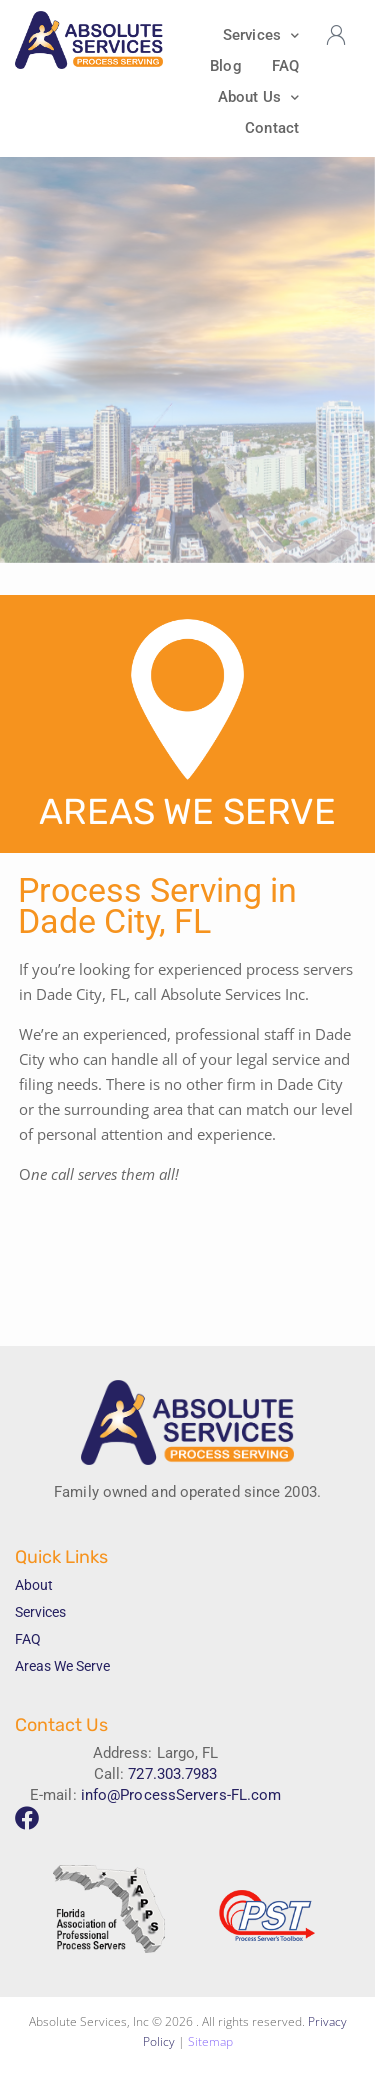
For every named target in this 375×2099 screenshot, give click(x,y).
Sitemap (210, 2041)
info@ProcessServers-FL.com (181, 1795)
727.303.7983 (172, 1774)
